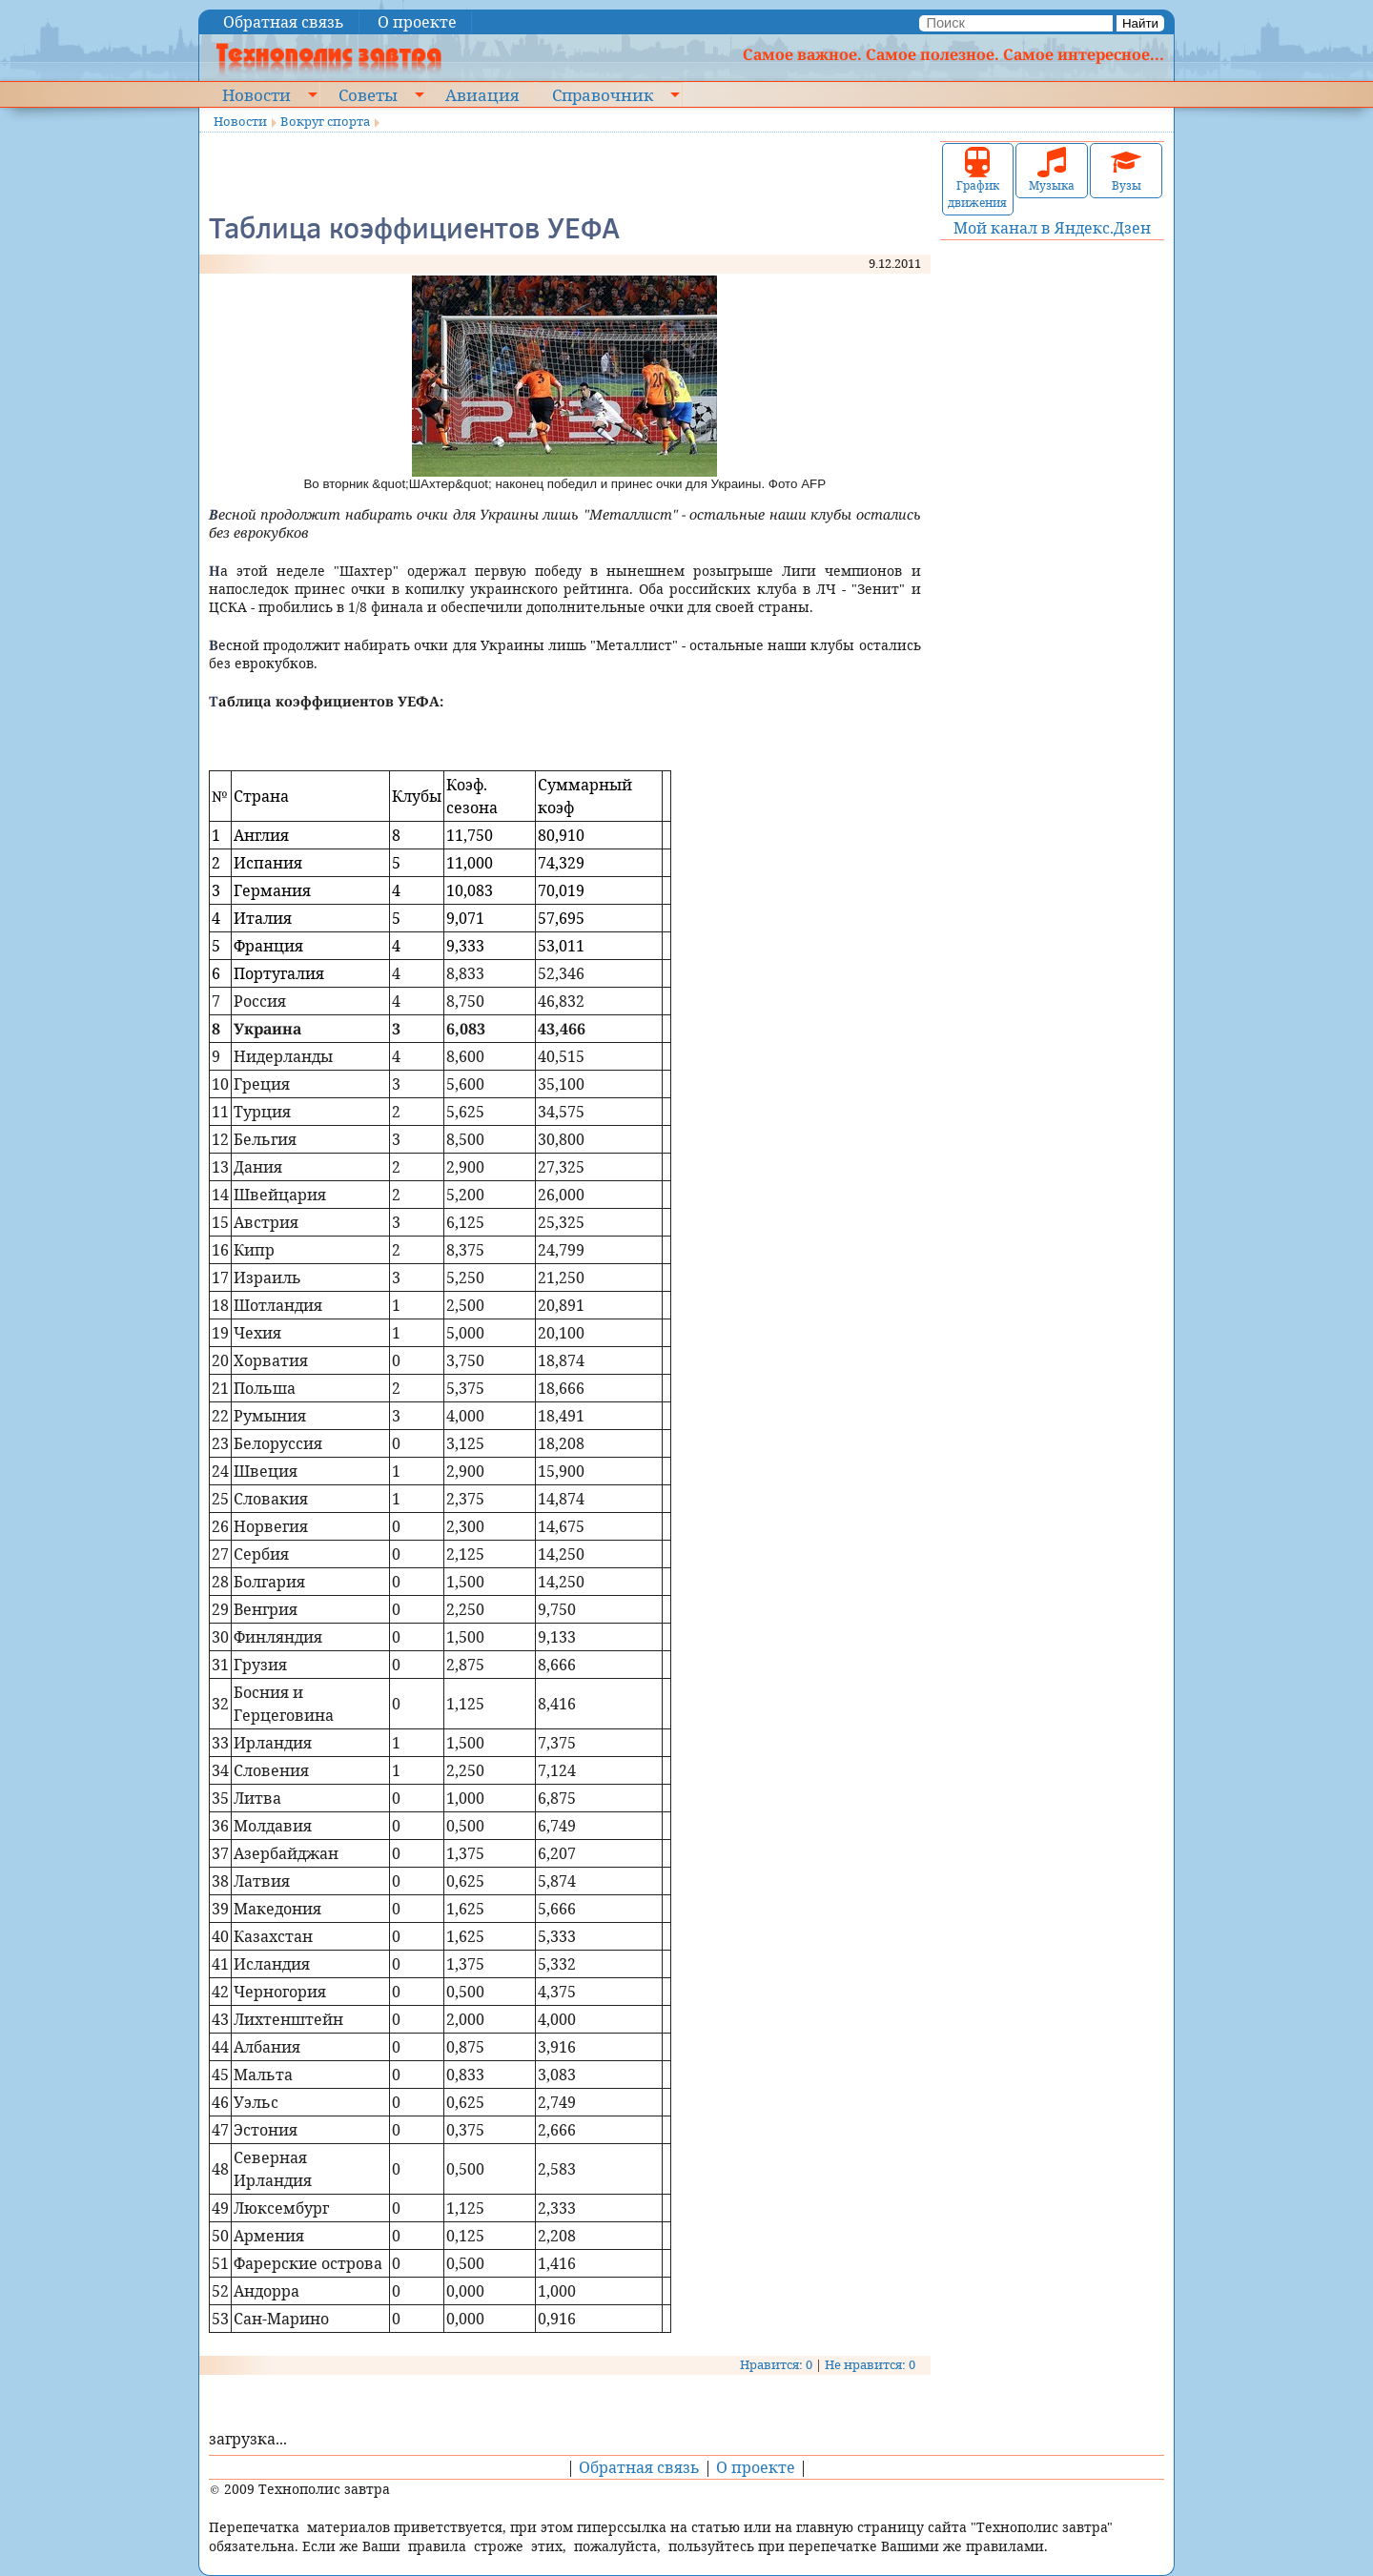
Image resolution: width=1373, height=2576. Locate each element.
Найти (1140, 23)
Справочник (602, 94)
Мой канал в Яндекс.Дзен (1052, 227)
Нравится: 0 (776, 2364)
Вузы (1126, 170)
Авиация (482, 94)
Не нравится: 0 (870, 2364)
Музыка (1052, 170)
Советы (368, 94)
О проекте (417, 21)
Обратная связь (283, 21)
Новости (256, 94)
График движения (977, 179)
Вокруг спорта (325, 121)
